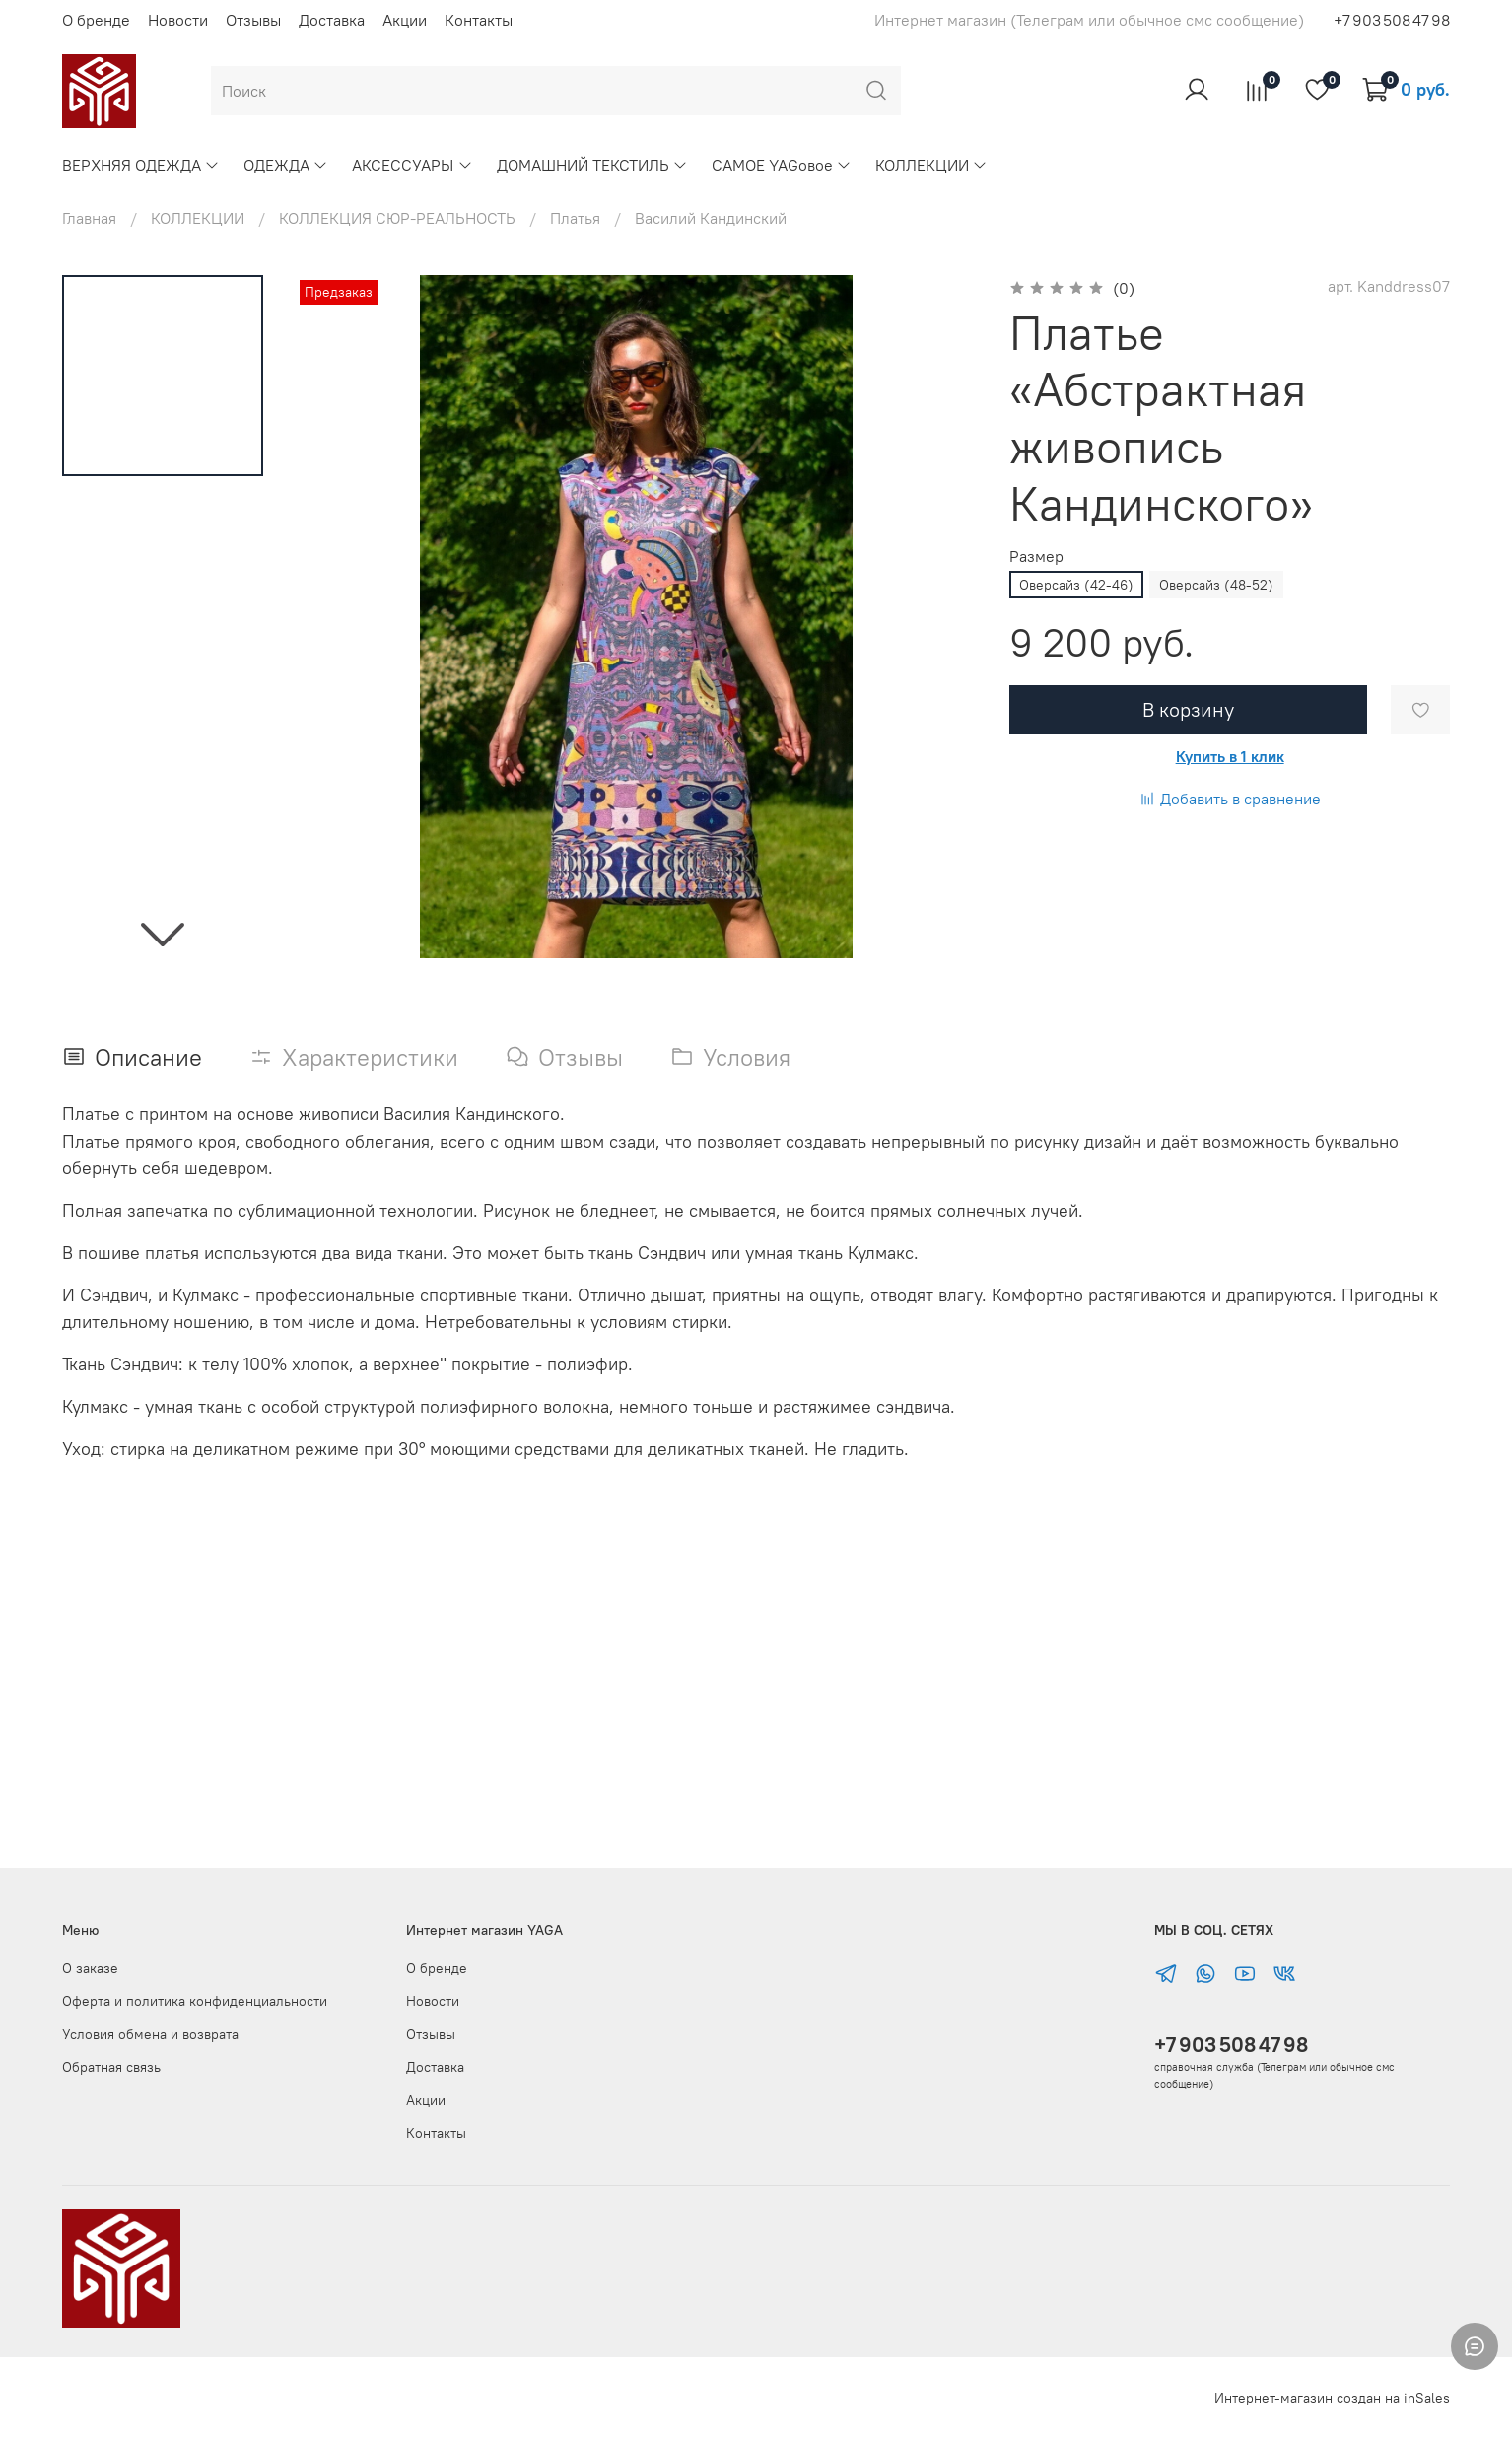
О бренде (96, 20)
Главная (89, 218)
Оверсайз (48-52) (1216, 584)
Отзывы (253, 20)
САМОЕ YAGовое (782, 164)
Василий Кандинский (711, 218)
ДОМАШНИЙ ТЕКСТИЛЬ (592, 164)
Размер (1036, 556)
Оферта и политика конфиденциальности (194, 2001)
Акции (404, 20)
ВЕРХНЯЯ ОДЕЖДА (141, 164)
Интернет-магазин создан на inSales (1332, 2397)
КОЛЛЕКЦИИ (931, 164)
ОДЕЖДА (285, 164)
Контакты (479, 20)
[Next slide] (162, 932)
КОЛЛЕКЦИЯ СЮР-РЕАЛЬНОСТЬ (397, 218)
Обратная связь (111, 2067)
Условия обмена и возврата (150, 2034)
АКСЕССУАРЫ (412, 164)
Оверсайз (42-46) (1076, 584)
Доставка (332, 20)
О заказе (90, 1968)
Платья (575, 218)
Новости (178, 20)
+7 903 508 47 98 (1231, 2044)
